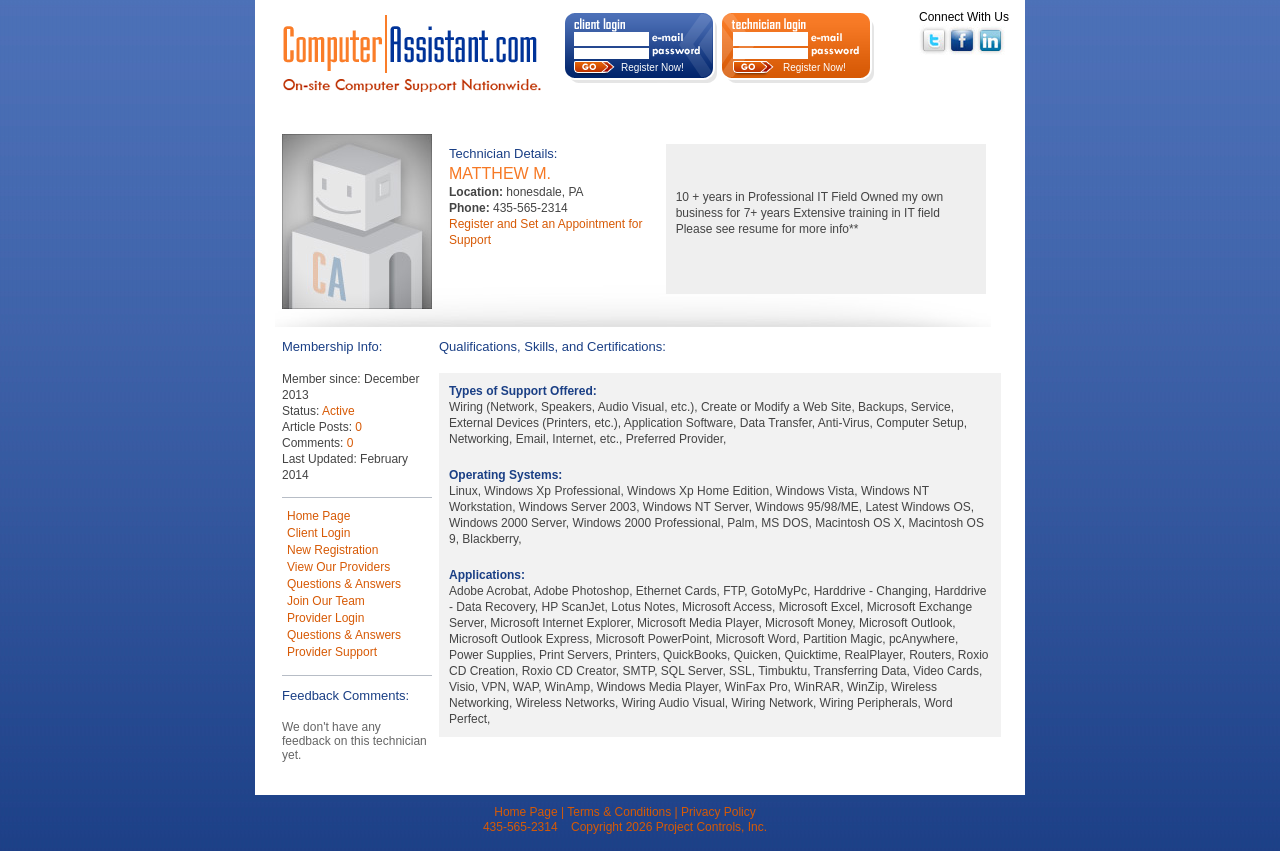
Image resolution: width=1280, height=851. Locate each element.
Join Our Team (326, 601)
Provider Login (325, 618)
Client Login (318, 533)
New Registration (332, 550)
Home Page (318, 516)
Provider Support (332, 652)
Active (338, 411)
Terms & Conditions (619, 812)
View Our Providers (338, 567)
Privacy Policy (718, 812)
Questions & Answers (344, 584)
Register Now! (652, 67)
